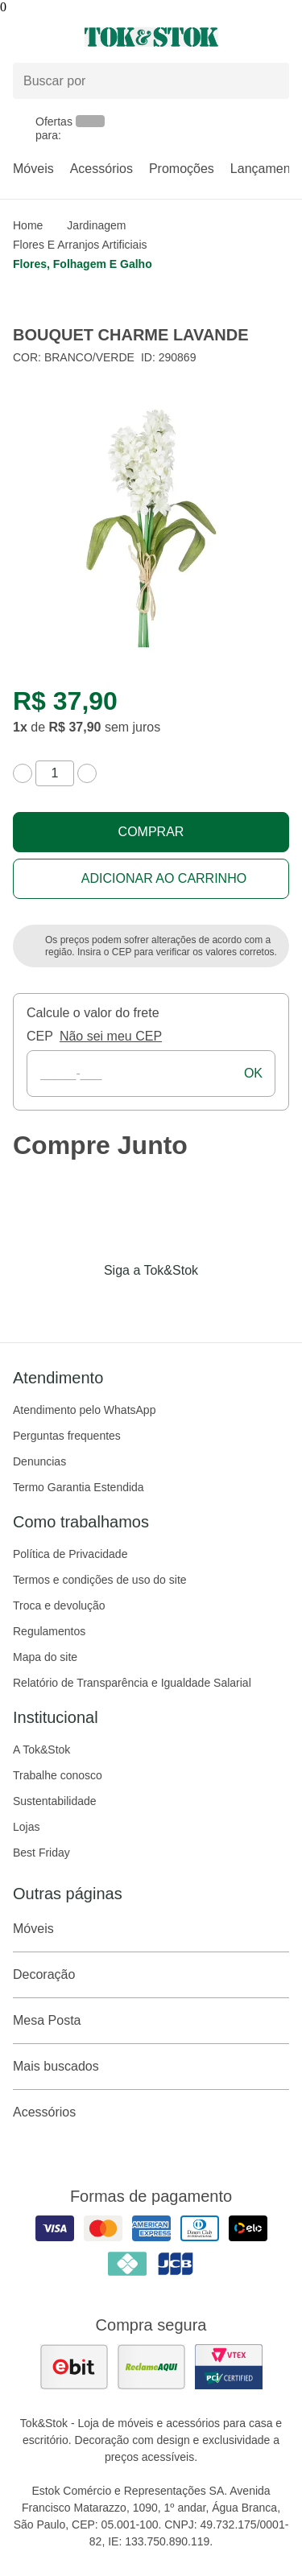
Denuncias (39, 1461)
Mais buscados (151, 2066)
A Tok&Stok (41, 1749)
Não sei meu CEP (111, 1036)
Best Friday (41, 1852)
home (28, 225)
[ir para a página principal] (151, 37)
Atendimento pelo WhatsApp (84, 1409)
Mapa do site (45, 1657)
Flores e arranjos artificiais (80, 244)
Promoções (181, 168)
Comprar (151, 832)
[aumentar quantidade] (87, 773)
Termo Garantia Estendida (78, 1487)
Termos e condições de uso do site (100, 1579)
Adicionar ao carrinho (163, 878)
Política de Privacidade (70, 1554)
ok (253, 1073)
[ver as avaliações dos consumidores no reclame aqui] (151, 2366)
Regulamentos (49, 1631)
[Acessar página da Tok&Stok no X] (219, 1304)
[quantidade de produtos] (54, 773)
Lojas (26, 1826)
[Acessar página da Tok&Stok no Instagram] (129, 1304)
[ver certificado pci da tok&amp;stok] (229, 2366)
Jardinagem (96, 225)
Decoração (151, 1975)
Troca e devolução (59, 1605)
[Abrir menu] (50, 37)
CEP (40, 1036)
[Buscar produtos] (151, 81)
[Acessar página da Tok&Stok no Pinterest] (174, 1304)
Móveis (33, 168)
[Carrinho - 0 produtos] (279, 37)
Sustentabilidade (55, 1801)
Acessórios (101, 168)
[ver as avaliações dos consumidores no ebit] (74, 2366)
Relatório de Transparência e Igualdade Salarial (132, 1682)
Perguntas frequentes (67, 1435)
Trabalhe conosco (57, 1775)
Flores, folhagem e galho (82, 264)
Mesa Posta (151, 2020)
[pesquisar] (269, 81)
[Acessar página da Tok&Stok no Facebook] (84, 1304)
